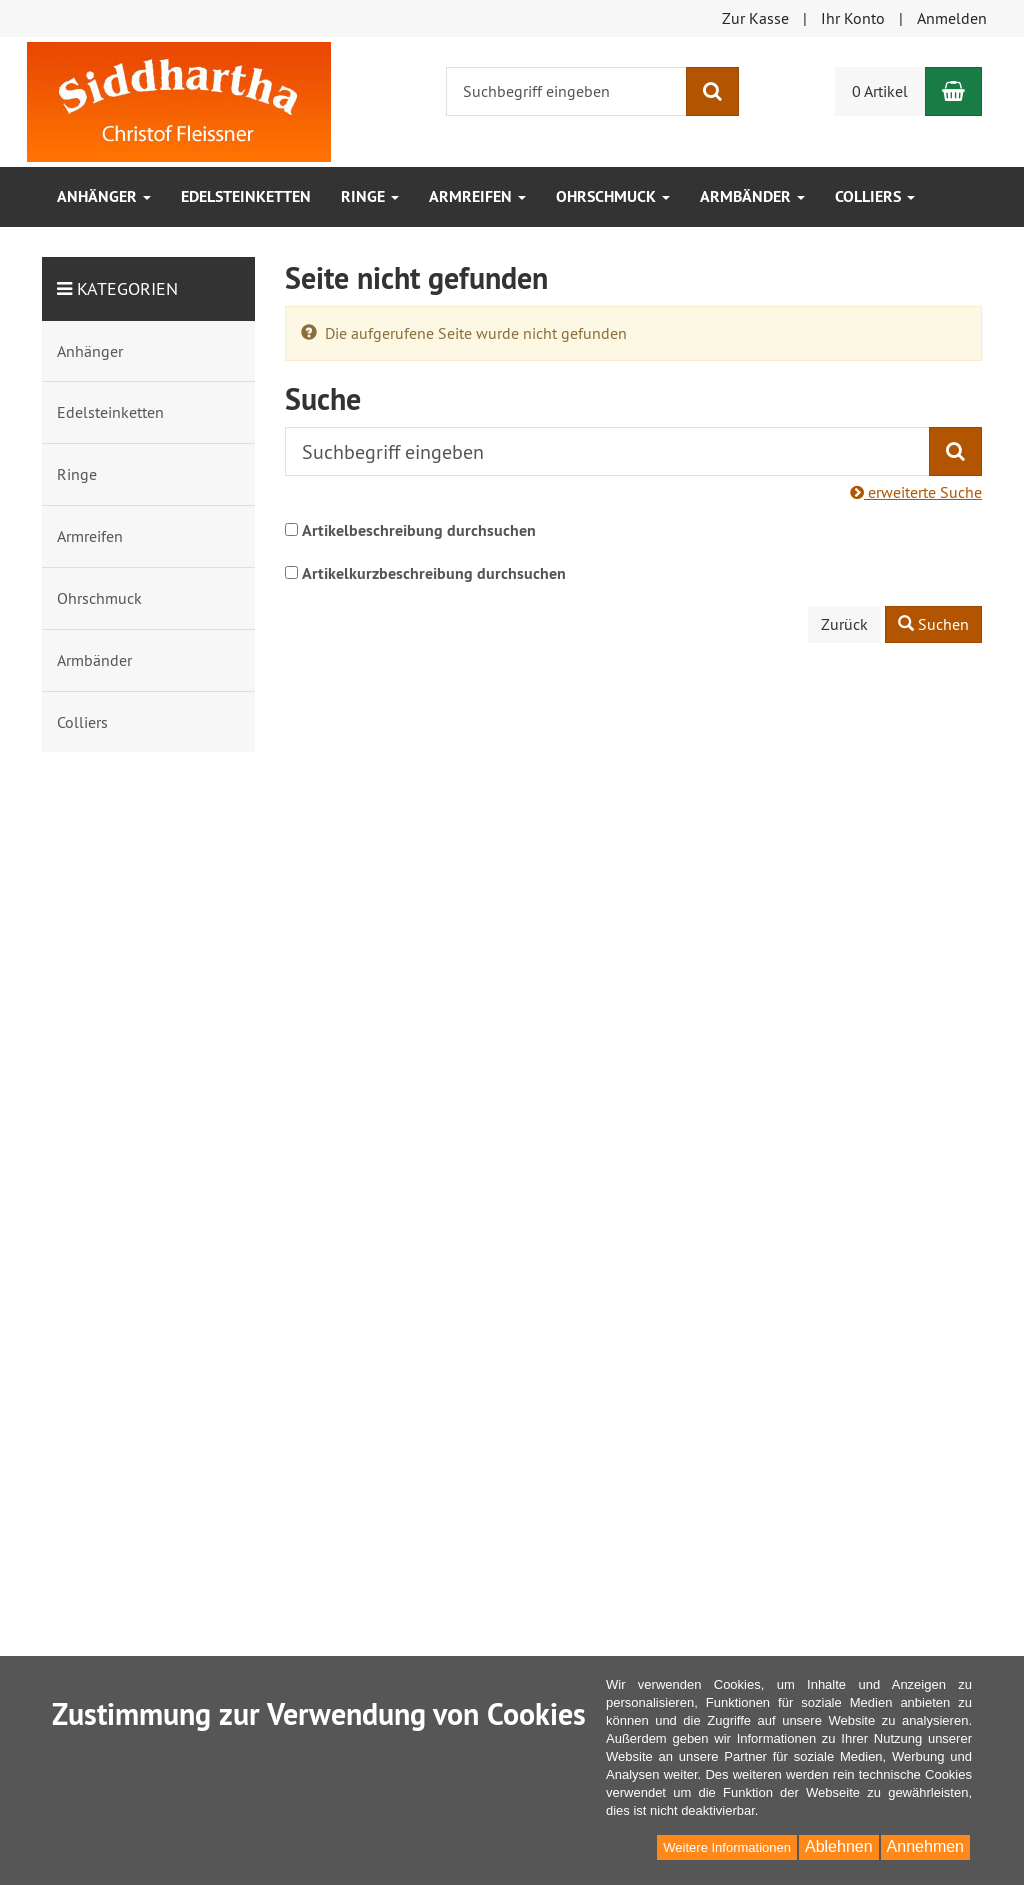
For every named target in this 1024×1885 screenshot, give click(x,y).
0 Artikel (880, 91)
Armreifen (477, 196)
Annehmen (925, 1846)
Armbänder (752, 196)
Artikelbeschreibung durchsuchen (419, 530)
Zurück (844, 624)
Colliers (875, 196)
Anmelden (952, 18)
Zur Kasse (755, 18)
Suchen (933, 624)
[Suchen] (712, 91)
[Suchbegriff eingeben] (566, 91)
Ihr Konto (853, 18)
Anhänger (104, 196)
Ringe (370, 196)
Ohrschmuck (613, 196)
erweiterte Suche (916, 492)
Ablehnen (839, 1846)
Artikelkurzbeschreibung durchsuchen (434, 573)
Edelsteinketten (246, 196)
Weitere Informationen (727, 1847)
